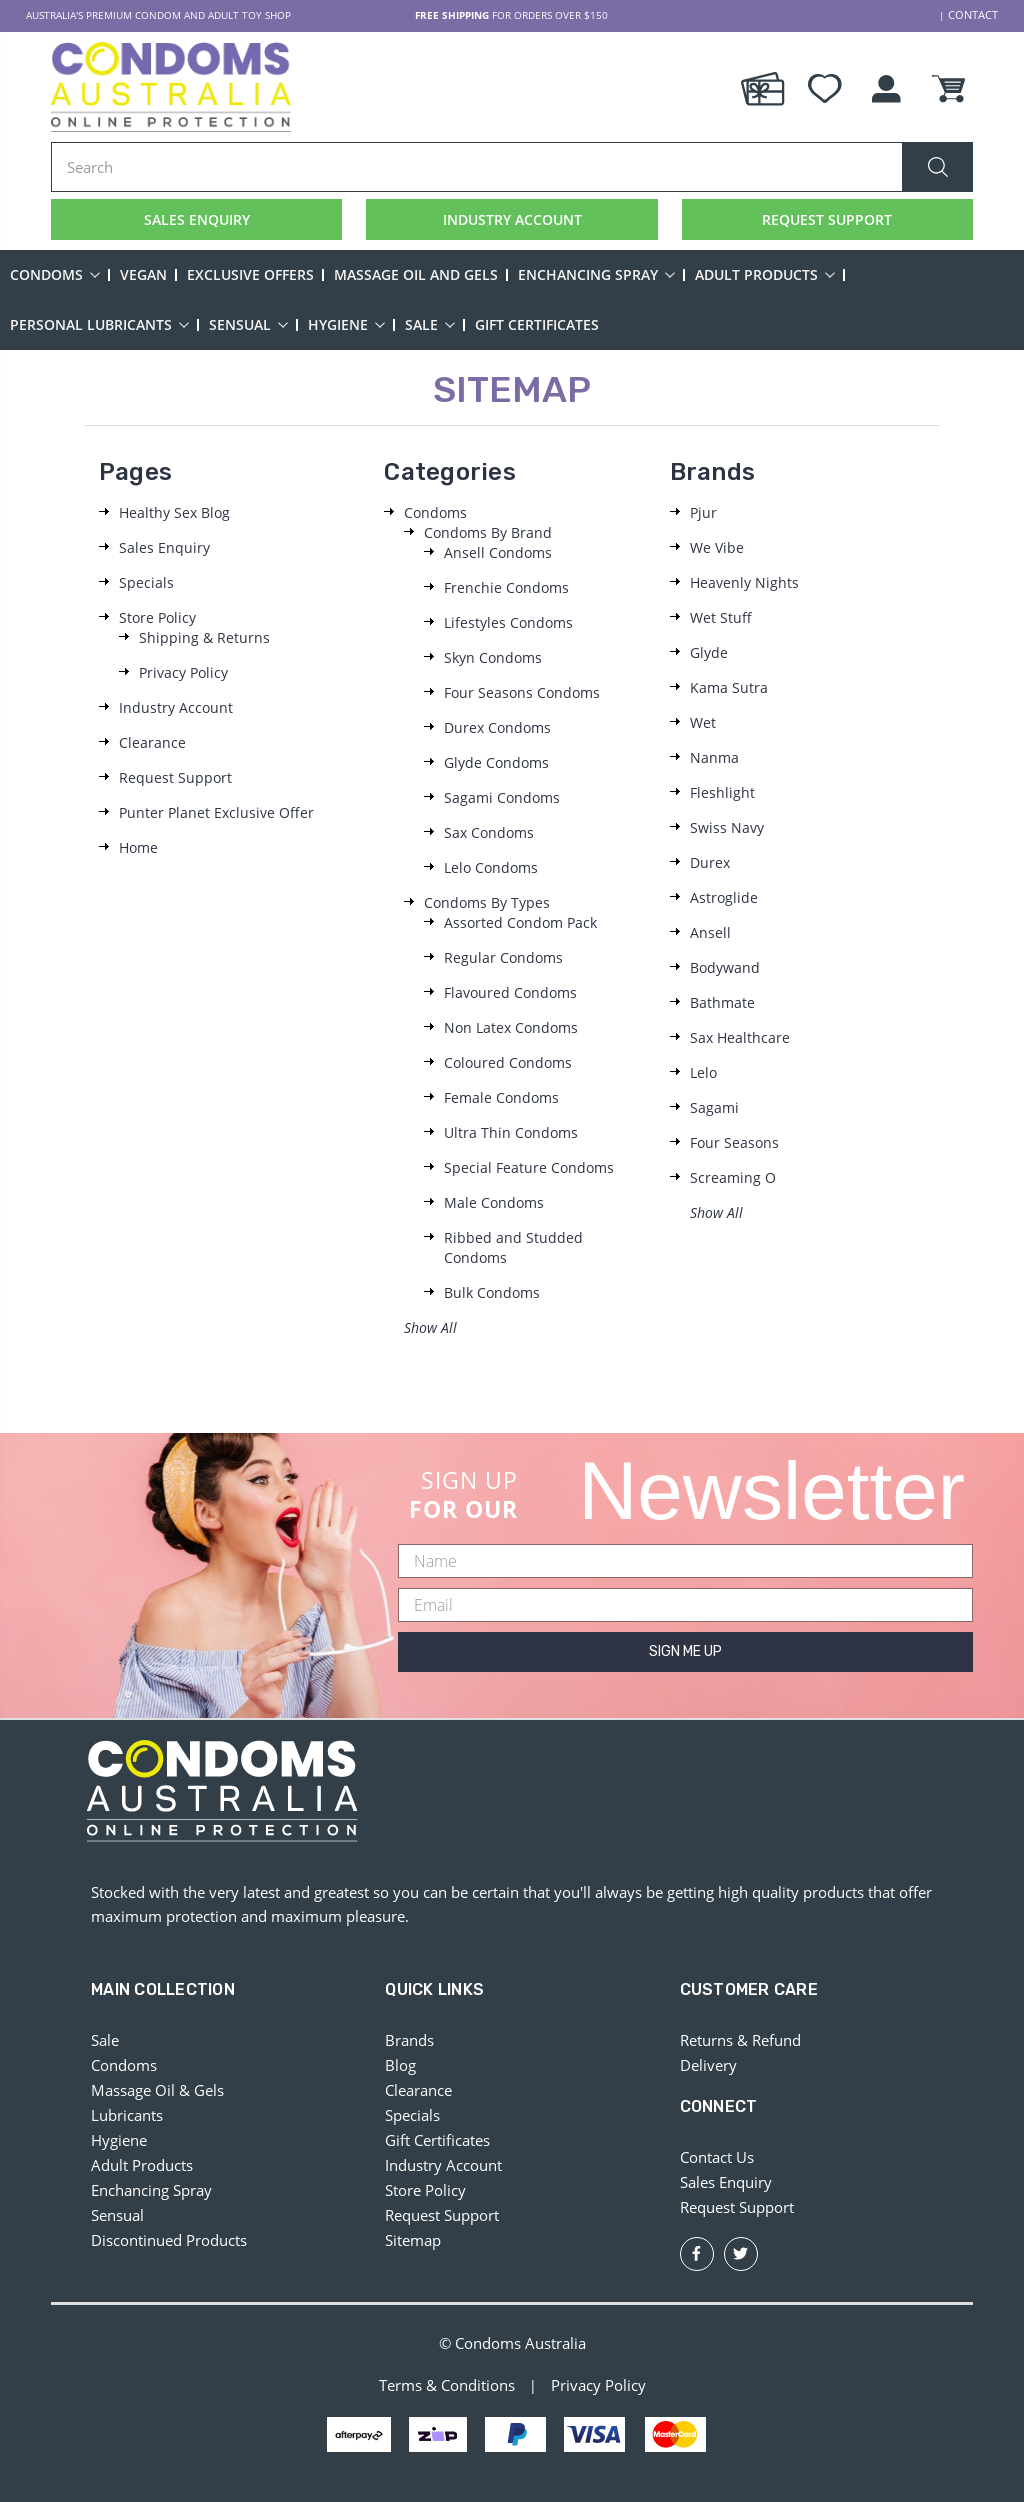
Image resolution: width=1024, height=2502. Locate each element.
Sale (430, 324)
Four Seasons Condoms (522, 692)
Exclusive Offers (250, 274)
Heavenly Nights (744, 582)
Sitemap (413, 2240)
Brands (409, 2040)
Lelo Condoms (491, 867)
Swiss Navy (727, 827)
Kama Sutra (729, 687)
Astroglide (724, 897)
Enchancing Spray (596, 274)
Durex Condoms (497, 727)
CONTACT (975, 15)
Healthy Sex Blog (174, 512)
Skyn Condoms (493, 657)
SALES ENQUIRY (196, 219)
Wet (703, 722)
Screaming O (733, 1177)
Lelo (703, 1072)
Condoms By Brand (488, 532)
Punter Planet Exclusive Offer (216, 812)
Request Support (175, 777)
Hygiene (346, 324)
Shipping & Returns (204, 637)
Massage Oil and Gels (416, 274)
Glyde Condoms (496, 762)
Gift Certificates (537, 324)
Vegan (143, 274)
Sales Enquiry (164, 547)
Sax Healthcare (740, 1037)
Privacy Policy (183, 672)
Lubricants (127, 2115)
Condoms (55, 274)
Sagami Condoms (502, 797)
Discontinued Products (169, 2240)
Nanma (714, 757)
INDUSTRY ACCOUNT (512, 219)
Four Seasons (734, 1142)
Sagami (714, 1107)
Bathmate (722, 1002)
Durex (710, 862)
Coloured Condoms (508, 1062)
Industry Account (176, 707)
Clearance (152, 742)
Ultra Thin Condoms (511, 1132)
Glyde (709, 652)
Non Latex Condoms (511, 1027)
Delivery (708, 2065)
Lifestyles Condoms (508, 622)
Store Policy (157, 617)
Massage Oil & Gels (157, 2090)
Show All (430, 1327)
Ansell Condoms (498, 552)
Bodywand (725, 967)
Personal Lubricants (99, 324)
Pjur (703, 512)
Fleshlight (722, 792)
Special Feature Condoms (529, 1167)
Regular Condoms (503, 957)
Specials (146, 582)
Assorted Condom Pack (520, 922)
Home (138, 847)
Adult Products (765, 274)
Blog (400, 2065)
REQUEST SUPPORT (827, 219)
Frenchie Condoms (506, 587)
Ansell (710, 932)
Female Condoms (501, 1097)
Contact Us (717, 2157)
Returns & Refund (740, 2040)
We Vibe (717, 547)
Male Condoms (494, 1202)
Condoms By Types (487, 902)
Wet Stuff (721, 617)
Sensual (248, 324)
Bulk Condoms (492, 1292)
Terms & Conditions (447, 2386)
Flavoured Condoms (510, 992)
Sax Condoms (489, 832)
